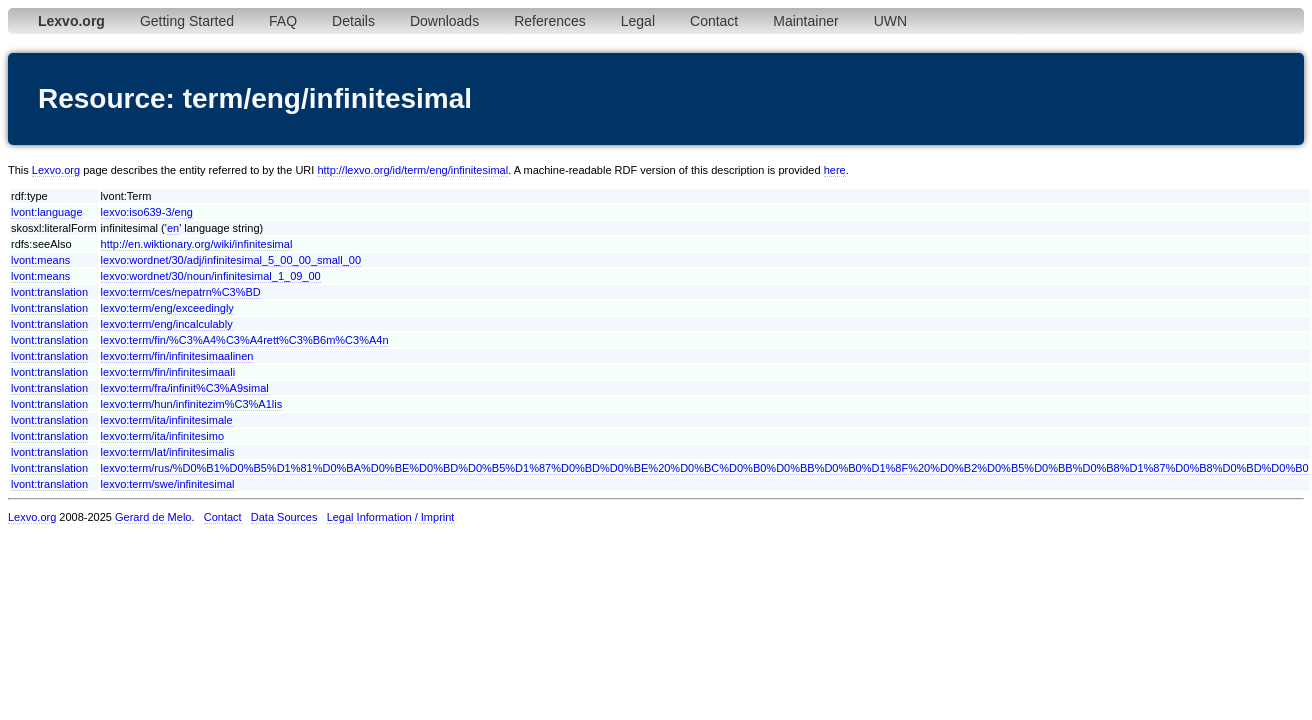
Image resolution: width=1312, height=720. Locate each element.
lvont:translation (49, 292)
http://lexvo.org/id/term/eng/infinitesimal (412, 170)
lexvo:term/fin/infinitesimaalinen (177, 356)
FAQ (283, 21)
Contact (714, 21)
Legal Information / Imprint (391, 517)
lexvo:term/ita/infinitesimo (163, 436)
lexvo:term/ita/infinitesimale (167, 420)
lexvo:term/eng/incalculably (167, 324)
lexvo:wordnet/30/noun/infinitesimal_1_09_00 (211, 276)
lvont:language (47, 212)
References (550, 21)
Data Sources (284, 517)
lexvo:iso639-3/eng (147, 212)
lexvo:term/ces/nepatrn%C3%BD (181, 292)
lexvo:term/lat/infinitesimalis (168, 452)
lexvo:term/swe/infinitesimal (168, 484)
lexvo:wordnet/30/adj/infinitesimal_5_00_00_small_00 (231, 260)
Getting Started (187, 21)
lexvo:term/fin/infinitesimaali (168, 372)
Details (353, 21)
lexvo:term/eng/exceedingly (167, 308)
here (835, 170)
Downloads (444, 21)
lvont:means (40, 260)
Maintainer (805, 21)
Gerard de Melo (153, 517)
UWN (890, 21)
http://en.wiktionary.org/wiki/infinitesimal (197, 244)
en (173, 228)
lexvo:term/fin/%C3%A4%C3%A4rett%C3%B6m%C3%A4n (245, 340)
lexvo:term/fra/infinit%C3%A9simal (185, 388)
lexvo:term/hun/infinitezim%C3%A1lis (192, 404)
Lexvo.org (56, 170)
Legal (638, 21)
